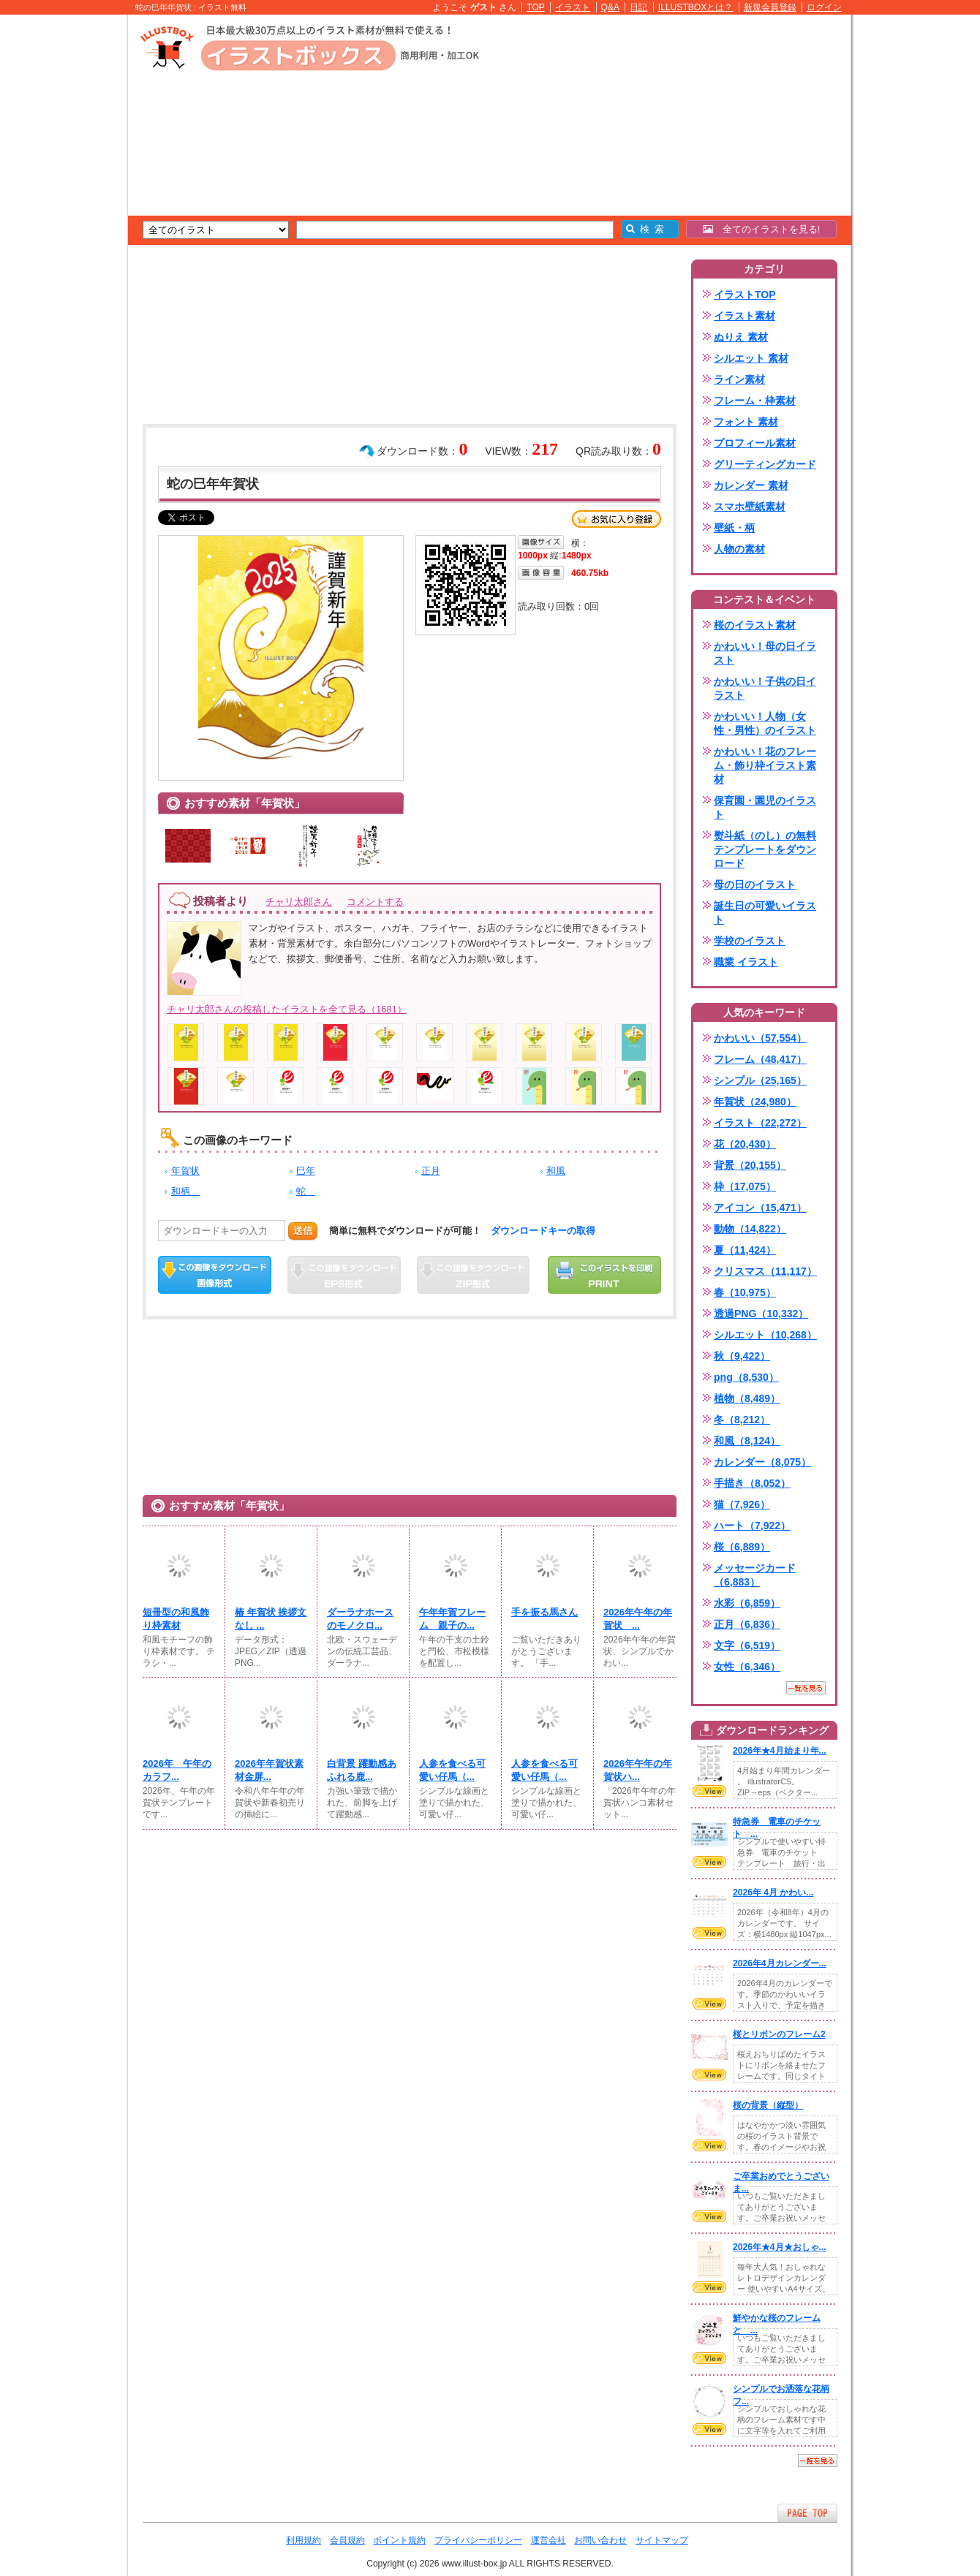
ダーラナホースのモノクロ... (360, 1619)
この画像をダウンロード (214, 1275)
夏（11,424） (745, 1250)
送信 (302, 1230)
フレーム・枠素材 (755, 400)
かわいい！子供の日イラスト (765, 688)
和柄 (185, 1191)
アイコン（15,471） (760, 1207)
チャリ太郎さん (298, 901)
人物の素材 (739, 549)
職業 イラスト (746, 962)
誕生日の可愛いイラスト (765, 912)
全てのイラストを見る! (762, 229)
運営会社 (548, 2540)
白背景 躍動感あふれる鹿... (361, 1770)
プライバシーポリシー (478, 2540)
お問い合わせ (600, 2540)
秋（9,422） (742, 1356)
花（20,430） (745, 1144)
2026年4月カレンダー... (779, 1963)
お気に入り (616, 519)
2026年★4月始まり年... (779, 1751)
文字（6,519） (747, 1645)
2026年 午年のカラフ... (177, 1770)
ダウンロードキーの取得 (543, 1230)
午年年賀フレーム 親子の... (452, 1619)
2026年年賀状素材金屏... (269, 1770)
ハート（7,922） (752, 1525)
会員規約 (347, 2540)
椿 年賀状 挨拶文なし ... (270, 1619)
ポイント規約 (399, 2540)
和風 (555, 1170)
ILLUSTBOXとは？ (695, 7)
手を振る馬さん (544, 1612)
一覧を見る (806, 1687)
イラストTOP (745, 294)
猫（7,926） (742, 1504)
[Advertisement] (58, 241)
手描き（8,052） (752, 1483)
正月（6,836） (747, 1624)
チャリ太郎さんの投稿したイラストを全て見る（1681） (287, 1009)
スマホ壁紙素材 (749, 506)
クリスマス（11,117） (765, 1271)
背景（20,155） (750, 1165)
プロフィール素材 (755, 443)
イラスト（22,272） (760, 1123)
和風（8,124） (747, 1441)
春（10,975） (745, 1292)
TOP (536, 7)
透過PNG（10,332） (761, 1313)
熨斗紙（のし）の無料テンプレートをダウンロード (765, 849)
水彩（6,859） (747, 1603)
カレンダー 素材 (751, 485)
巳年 (305, 1170)
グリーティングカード (765, 464)
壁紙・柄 (734, 528)
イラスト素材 (744, 316)
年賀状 (185, 1170)
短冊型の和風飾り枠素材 (176, 1619)
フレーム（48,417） (760, 1059)
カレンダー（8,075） (762, 1462)
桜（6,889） (742, 1547)
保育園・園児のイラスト (765, 807)
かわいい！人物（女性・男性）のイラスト (765, 723)
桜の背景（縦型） (768, 2105)
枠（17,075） (745, 1186)
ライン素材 (739, 379)
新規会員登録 (770, 7)
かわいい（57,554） (760, 1038)
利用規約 (303, 2540)
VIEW (709, 1791)
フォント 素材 (746, 422)
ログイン (824, 7)
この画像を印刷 (604, 1275)
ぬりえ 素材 (741, 337)
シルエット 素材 (751, 358)
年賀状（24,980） (755, 1101)
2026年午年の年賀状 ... (637, 1619)
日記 (638, 7)
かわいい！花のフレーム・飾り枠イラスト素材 (765, 765)
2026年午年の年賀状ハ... (637, 1770)
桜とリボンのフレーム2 (779, 2034)
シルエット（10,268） (765, 1335)
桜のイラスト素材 (755, 625)
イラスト (572, 7)
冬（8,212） (742, 1419)
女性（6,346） (747, 1666)
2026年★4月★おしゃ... (779, 2247)
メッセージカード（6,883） (755, 1575)
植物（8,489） (747, 1398)
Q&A (610, 7)
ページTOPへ (807, 2513)
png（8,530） (746, 1377)
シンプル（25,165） (760, 1080)
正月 (430, 1170)
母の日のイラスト (755, 884)
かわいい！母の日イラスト (765, 653)
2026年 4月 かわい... (773, 1892)
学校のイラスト (749, 941)
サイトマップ (662, 2540)
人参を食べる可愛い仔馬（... (452, 1770)
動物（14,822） (750, 1229)
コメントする (375, 901)
